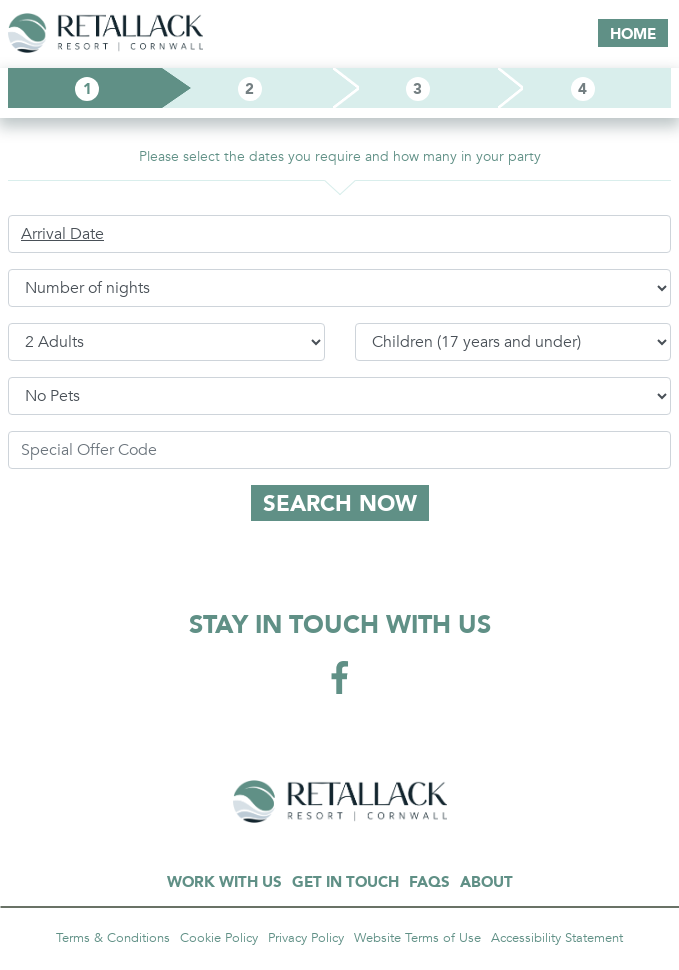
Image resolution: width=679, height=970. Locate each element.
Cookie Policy (219, 938)
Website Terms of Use (417, 938)
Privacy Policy (306, 938)
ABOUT (486, 882)
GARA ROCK (340, 802)
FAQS (429, 882)
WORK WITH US (224, 882)
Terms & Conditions (113, 938)
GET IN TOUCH (345, 882)
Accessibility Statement (557, 938)
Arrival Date (62, 234)
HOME (633, 34)
